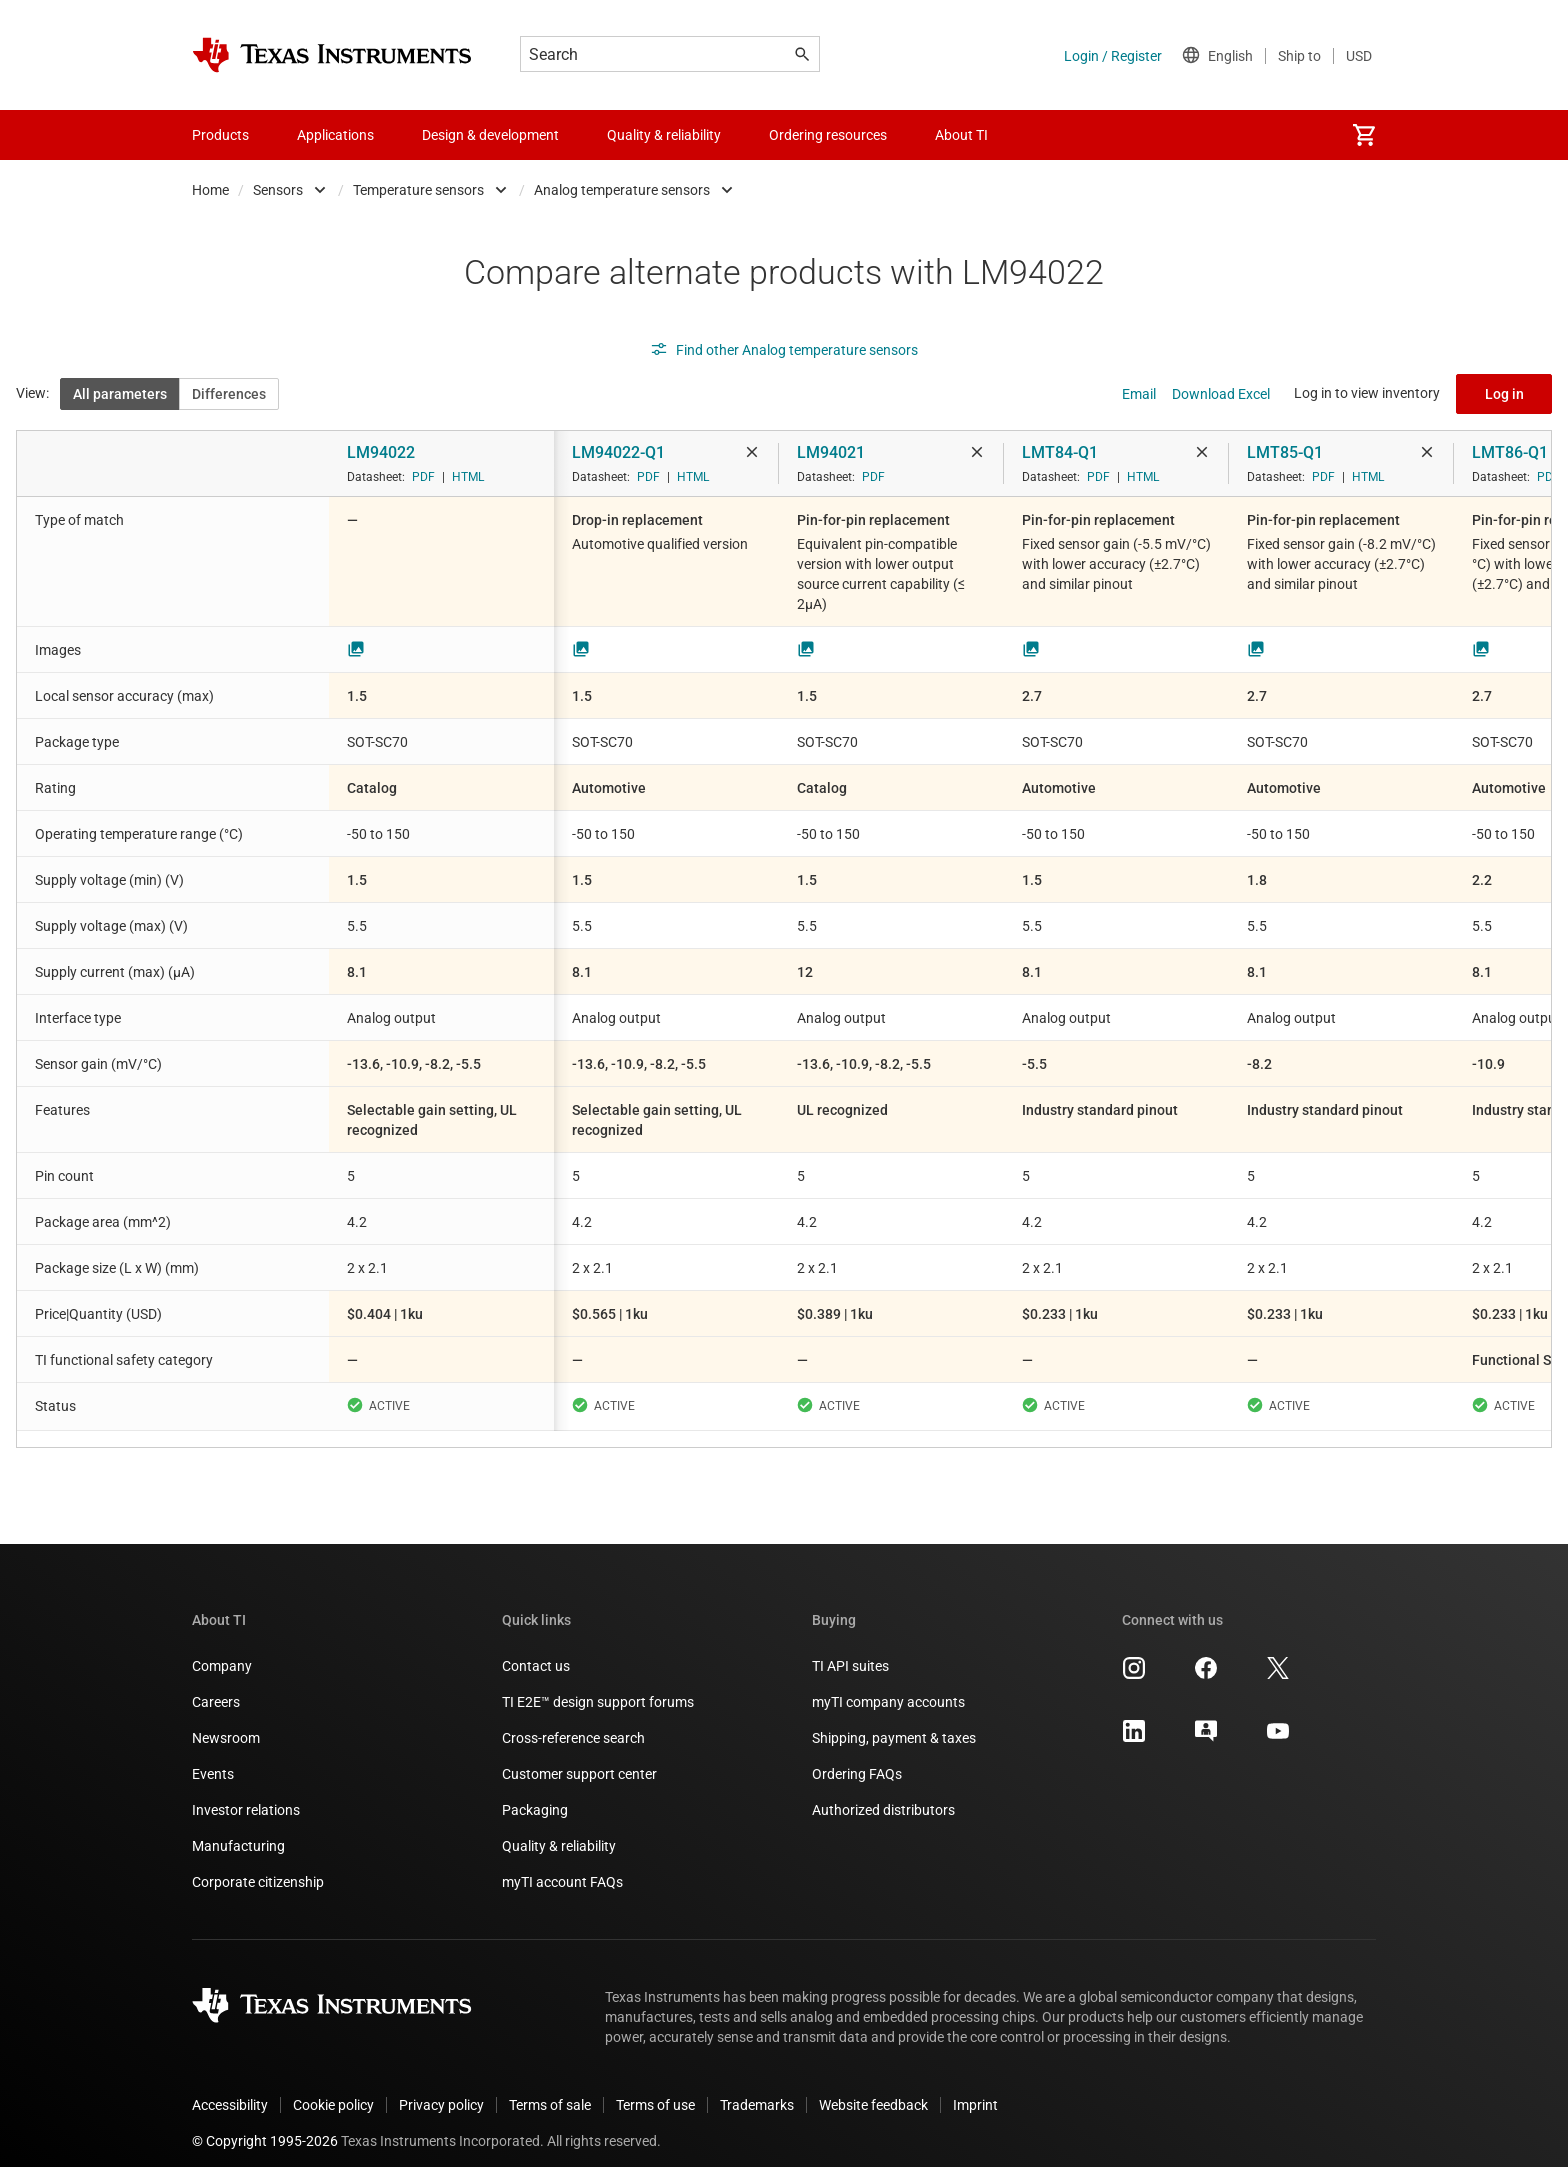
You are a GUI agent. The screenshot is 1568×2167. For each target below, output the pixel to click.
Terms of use (655, 2089)
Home (210, 190)
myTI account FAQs (562, 1866)
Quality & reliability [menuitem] (664, 135)
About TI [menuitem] (961, 135)
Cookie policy (333, 2089)
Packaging (535, 1794)
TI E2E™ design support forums (598, 1686)
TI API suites (850, 1650)
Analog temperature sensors (622, 190)
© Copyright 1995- (265, 2125)
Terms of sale (550, 2089)
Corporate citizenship (258, 1866)
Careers (216, 1686)
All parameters (120, 394)
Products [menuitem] (220, 135)
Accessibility (230, 2089)
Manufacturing (238, 1830)
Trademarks (757, 2089)
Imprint (975, 2089)
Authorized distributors (883, 1794)
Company (222, 1650)
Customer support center (579, 1758)
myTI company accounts (888, 1686)
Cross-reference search (573, 1722)
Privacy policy (441, 2089)
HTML (468, 477)
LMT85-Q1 (1285, 452)
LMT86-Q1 (1510, 452)
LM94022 (381, 452)
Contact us (536, 1650)
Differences (229, 394)
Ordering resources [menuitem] (828, 135)
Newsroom (226, 1722)
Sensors (278, 190)
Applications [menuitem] (335, 135)
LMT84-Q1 (1060, 452)
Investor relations (246, 1794)
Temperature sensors (418, 190)
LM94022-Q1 (618, 452)
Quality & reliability (559, 1830)
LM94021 (831, 452)
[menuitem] (1364, 135)
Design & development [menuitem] (490, 135)
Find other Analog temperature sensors (784, 350)
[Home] (332, 55)
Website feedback (873, 2089)
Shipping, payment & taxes (894, 1722)
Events (213, 1758)
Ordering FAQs (857, 1758)
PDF (423, 477)
